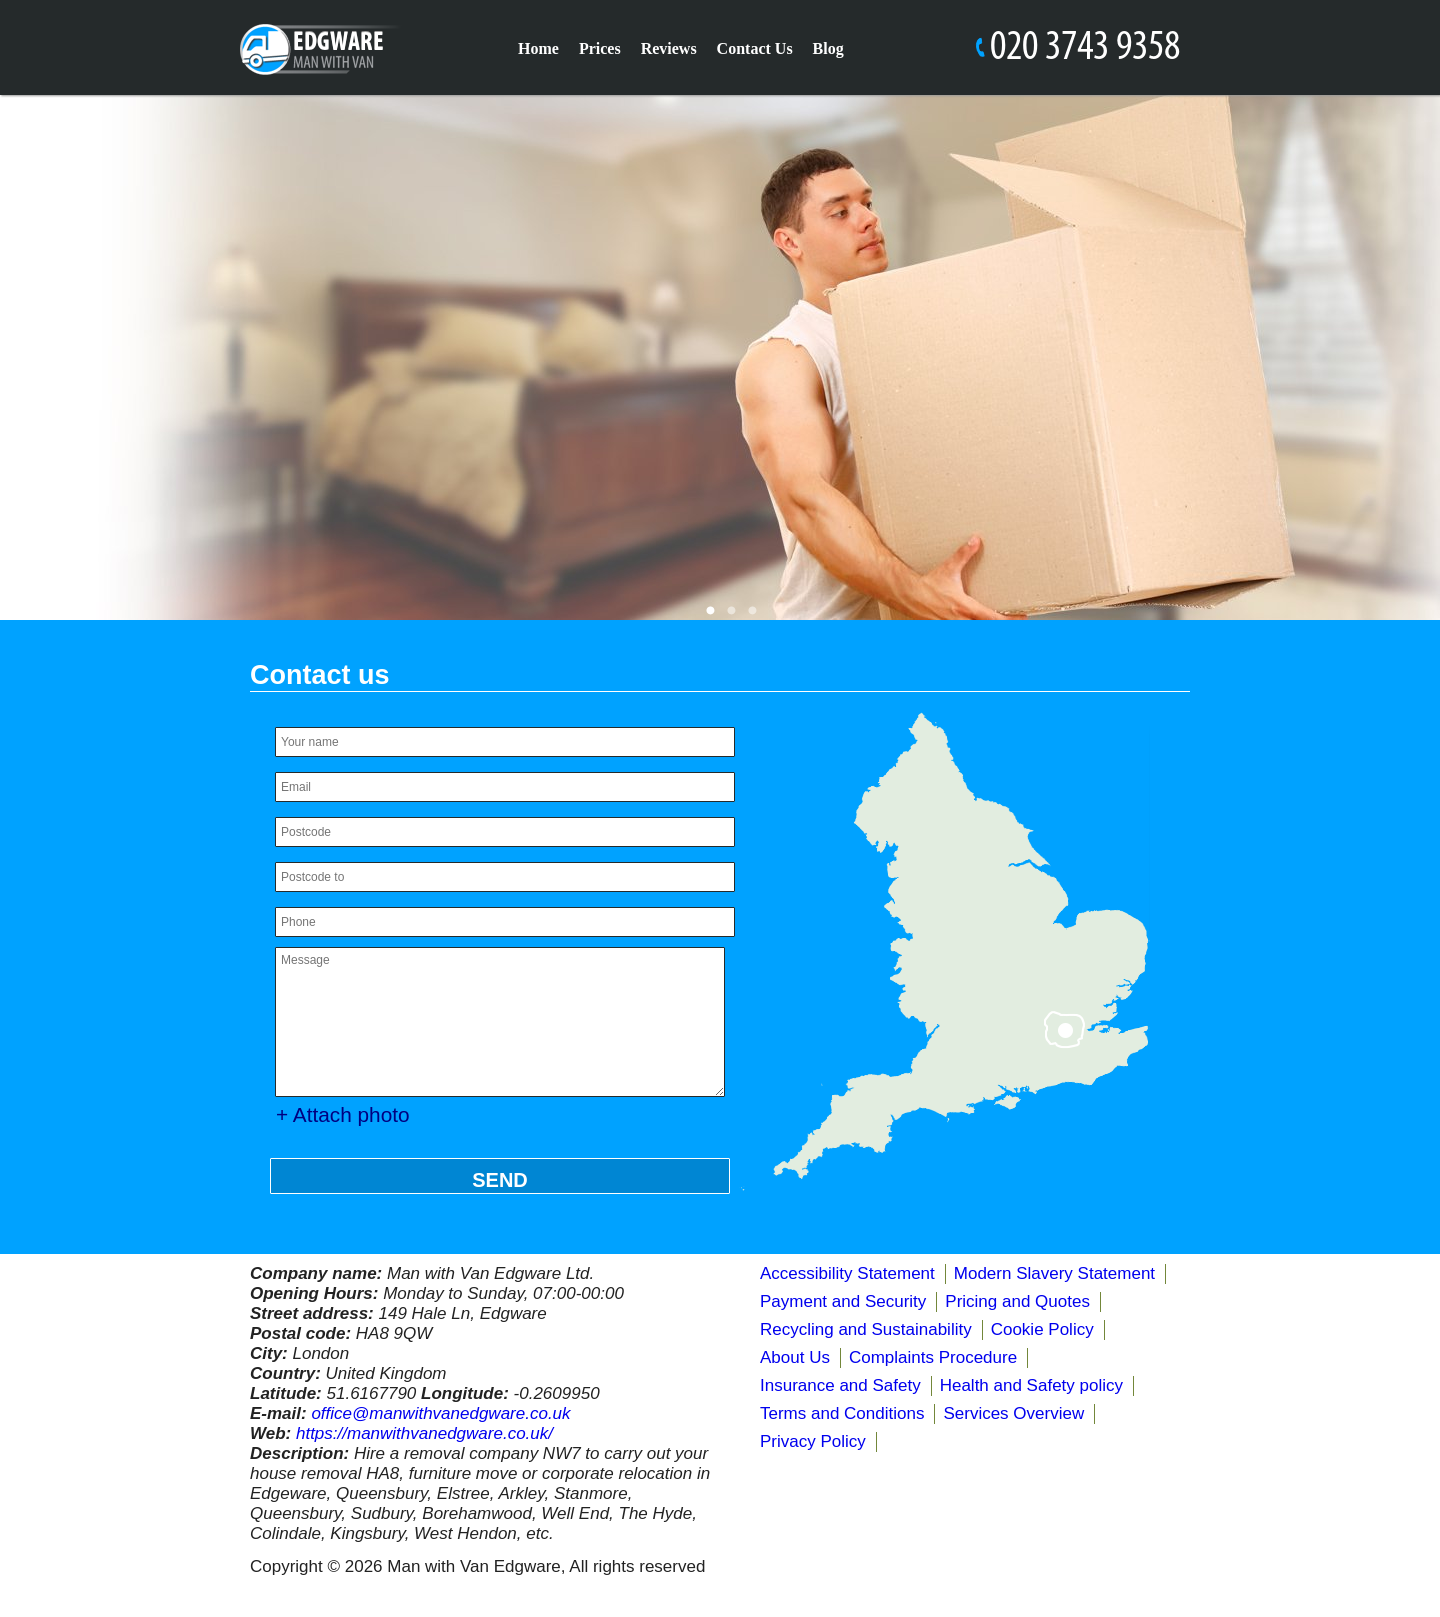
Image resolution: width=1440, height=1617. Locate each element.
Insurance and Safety (840, 1385)
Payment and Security (843, 1301)
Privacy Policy (813, 1441)
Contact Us (755, 48)
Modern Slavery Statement (1054, 1273)
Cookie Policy (1042, 1329)
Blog (828, 48)
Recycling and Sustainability (866, 1329)
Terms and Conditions (842, 1413)
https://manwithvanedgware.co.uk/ (424, 1433)
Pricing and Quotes (1017, 1301)
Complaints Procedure (933, 1357)
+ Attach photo (343, 1114)
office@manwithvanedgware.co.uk (440, 1413)
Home (538, 48)
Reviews (669, 48)
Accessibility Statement (847, 1273)
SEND (500, 1180)
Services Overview (1013, 1413)
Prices (600, 48)
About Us (795, 1357)
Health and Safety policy (1031, 1385)
